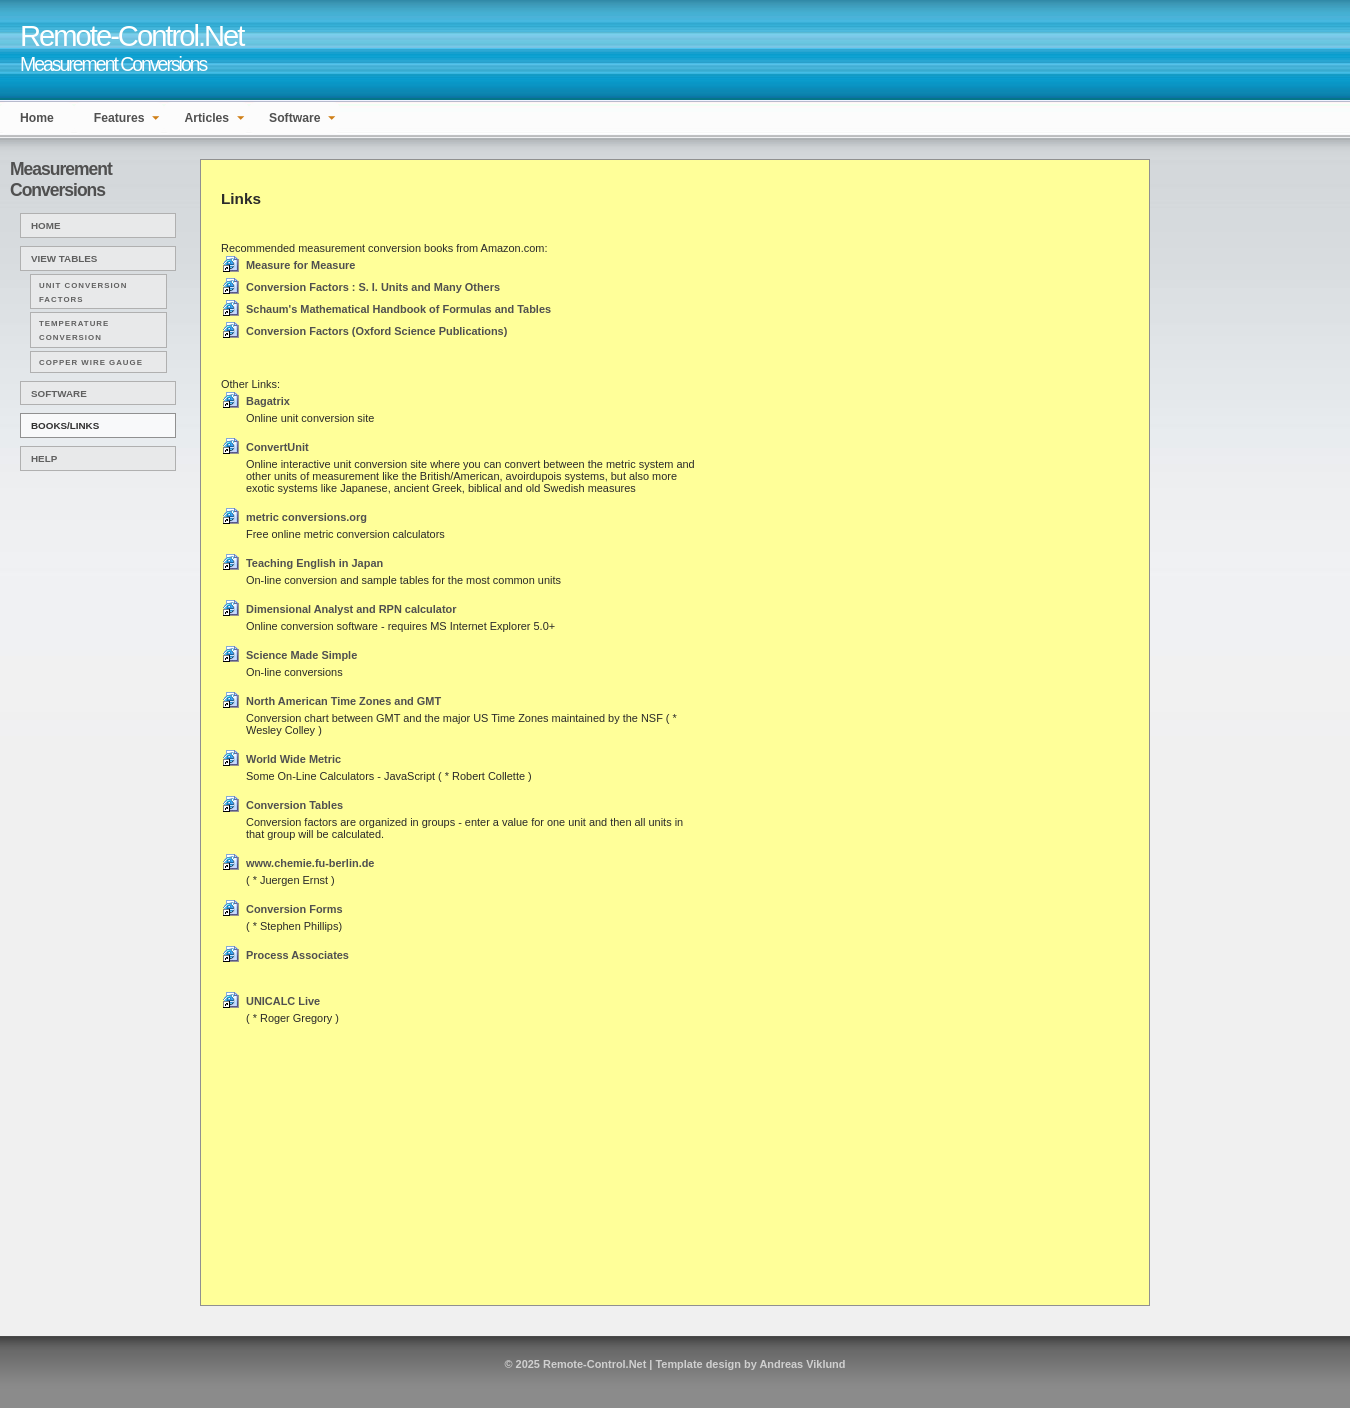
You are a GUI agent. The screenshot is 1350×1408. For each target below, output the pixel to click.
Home (37, 118)
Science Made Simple (301, 655)
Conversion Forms (294, 909)
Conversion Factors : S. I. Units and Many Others (373, 287)
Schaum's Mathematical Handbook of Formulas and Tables (398, 309)
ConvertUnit (277, 447)
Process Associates (297, 955)
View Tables (64, 258)
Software (294, 118)
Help (44, 458)
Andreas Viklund (802, 1364)
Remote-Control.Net (594, 1364)
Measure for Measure (300, 265)
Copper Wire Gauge (91, 362)
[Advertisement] (1235, 204)
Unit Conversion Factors (83, 292)
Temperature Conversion (74, 330)
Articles (206, 118)
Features (119, 118)
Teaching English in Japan (314, 563)
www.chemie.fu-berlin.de (310, 863)
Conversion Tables (294, 805)
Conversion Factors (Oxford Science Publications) (376, 331)
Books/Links (65, 425)
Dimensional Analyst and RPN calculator (351, 609)
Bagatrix (268, 401)
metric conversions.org (306, 517)
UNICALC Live (283, 1001)
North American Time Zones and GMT (343, 701)
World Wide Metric (293, 759)
